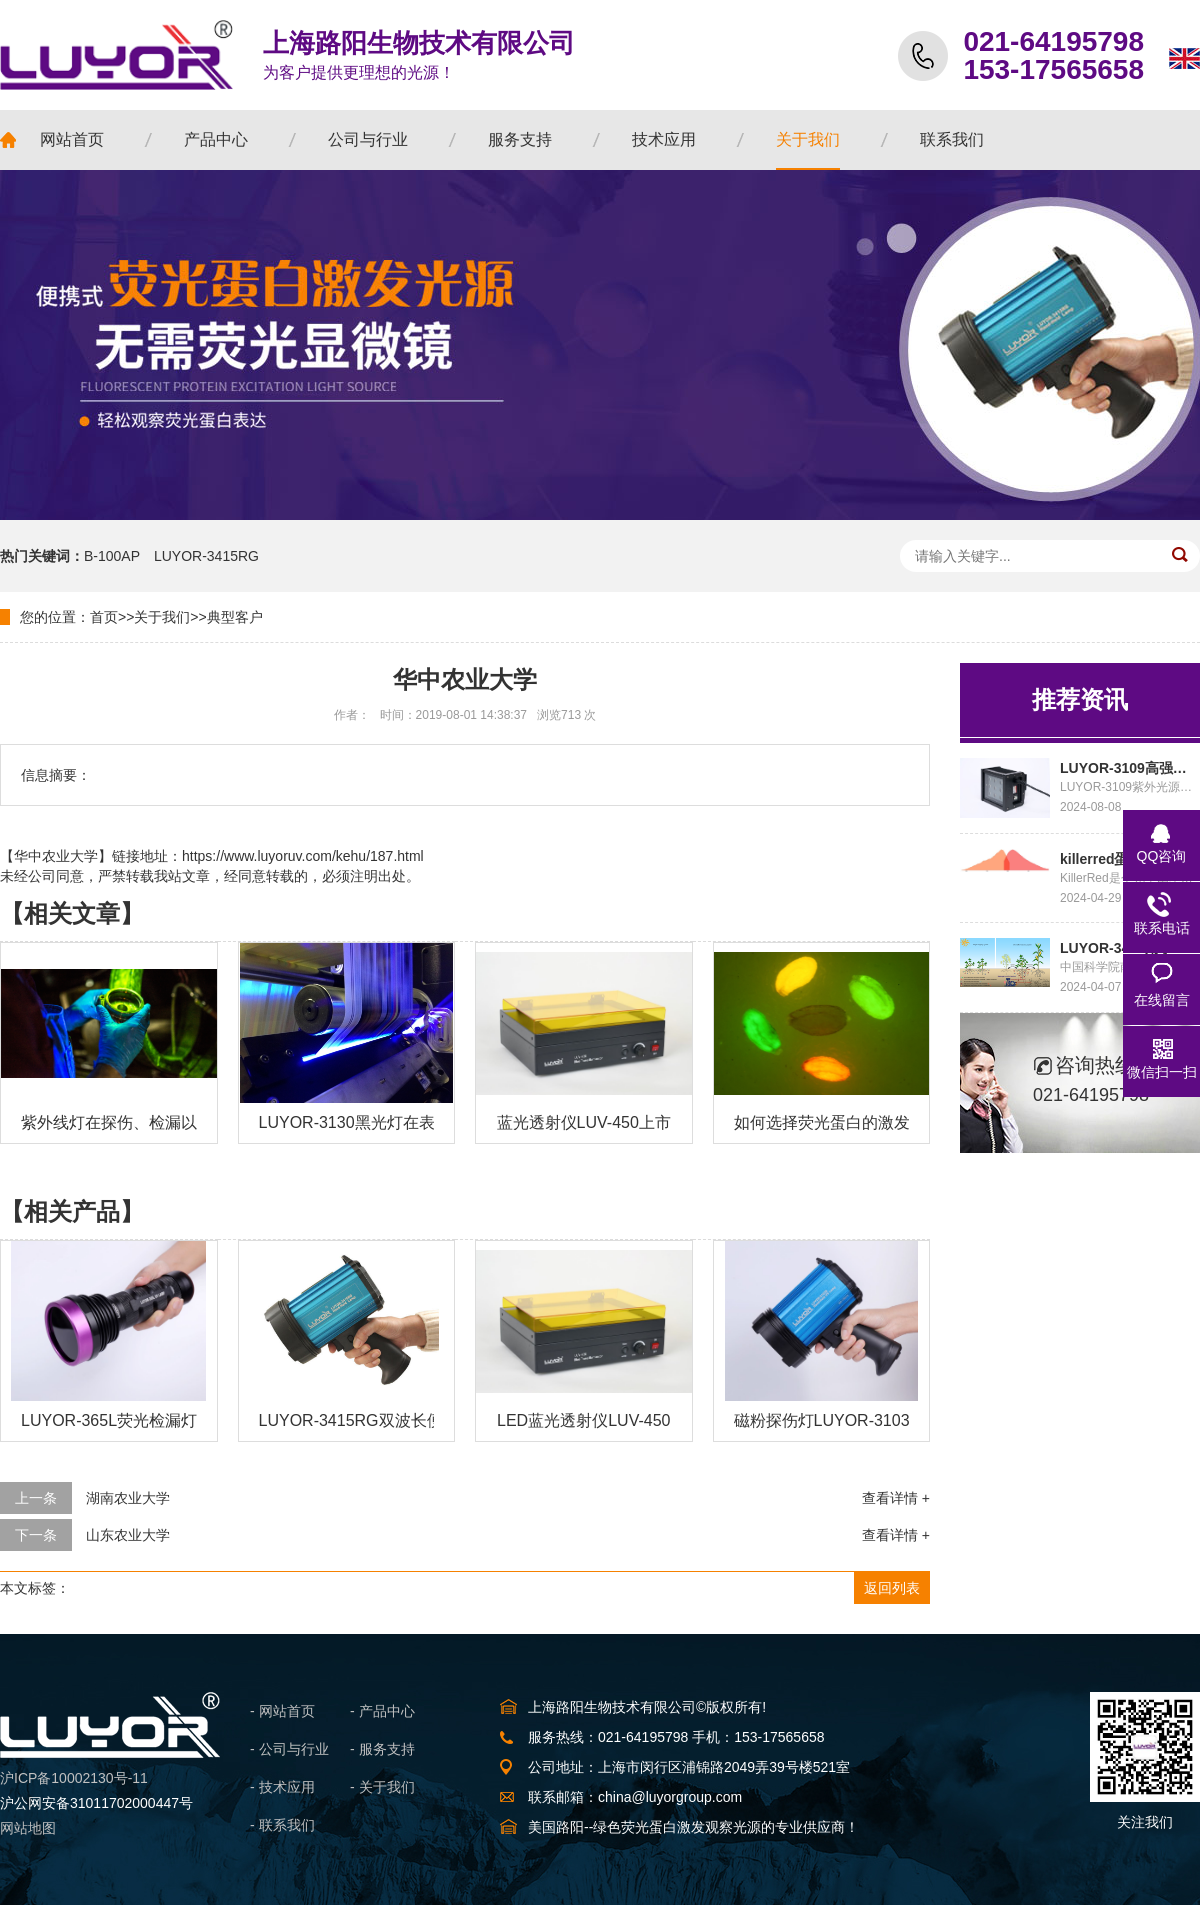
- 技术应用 (282, 1787)
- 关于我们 (382, 1787)
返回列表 (892, 1588)
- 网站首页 (282, 1711)
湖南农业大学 (128, 1498)
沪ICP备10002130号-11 (74, 1778)
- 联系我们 (282, 1825)
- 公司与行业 (289, 1749)
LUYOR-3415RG (206, 556)
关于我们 (162, 617)
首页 (104, 617)
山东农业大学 (128, 1535)
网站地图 (28, 1828)
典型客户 (235, 617)
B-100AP (112, 556)
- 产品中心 (382, 1711)
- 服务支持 (382, 1749)
